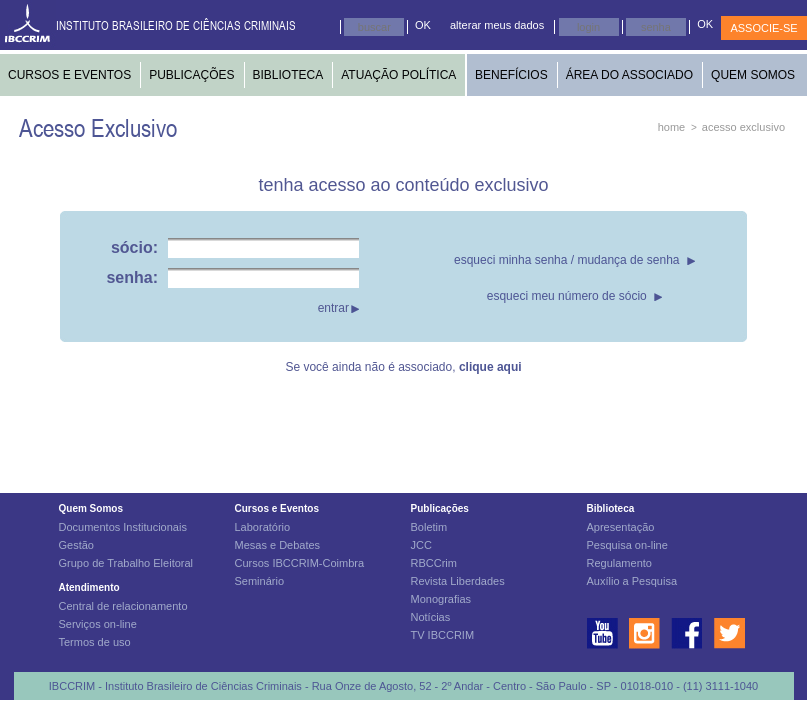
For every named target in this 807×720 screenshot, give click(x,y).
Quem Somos (91, 508)
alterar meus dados (497, 25)
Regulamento (619, 563)
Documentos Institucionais (123, 527)
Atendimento (89, 587)
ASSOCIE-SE (763, 28)
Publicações (440, 508)
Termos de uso (95, 642)
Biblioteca (611, 508)
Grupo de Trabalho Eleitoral (126, 563)
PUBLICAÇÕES (191, 75)
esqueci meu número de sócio (567, 296)
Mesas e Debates (278, 545)
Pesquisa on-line (627, 545)
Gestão (76, 545)
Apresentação (621, 527)
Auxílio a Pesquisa (632, 581)
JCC (421, 545)
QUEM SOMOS (753, 75)
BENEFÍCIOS (511, 75)
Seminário (260, 581)
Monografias (441, 599)
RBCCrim (434, 563)
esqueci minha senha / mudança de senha (567, 260)
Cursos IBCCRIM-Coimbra (300, 563)
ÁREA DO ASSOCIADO (629, 75)
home (672, 127)
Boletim (429, 527)
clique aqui (490, 367)
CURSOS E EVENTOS (69, 75)
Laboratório (263, 527)
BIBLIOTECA (288, 75)
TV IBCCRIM (443, 635)
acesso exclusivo (743, 127)
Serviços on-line (98, 624)
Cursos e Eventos (277, 508)
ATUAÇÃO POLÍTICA (398, 75)
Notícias (431, 617)
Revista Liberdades (458, 581)
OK (423, 25)
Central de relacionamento (123, 606)
